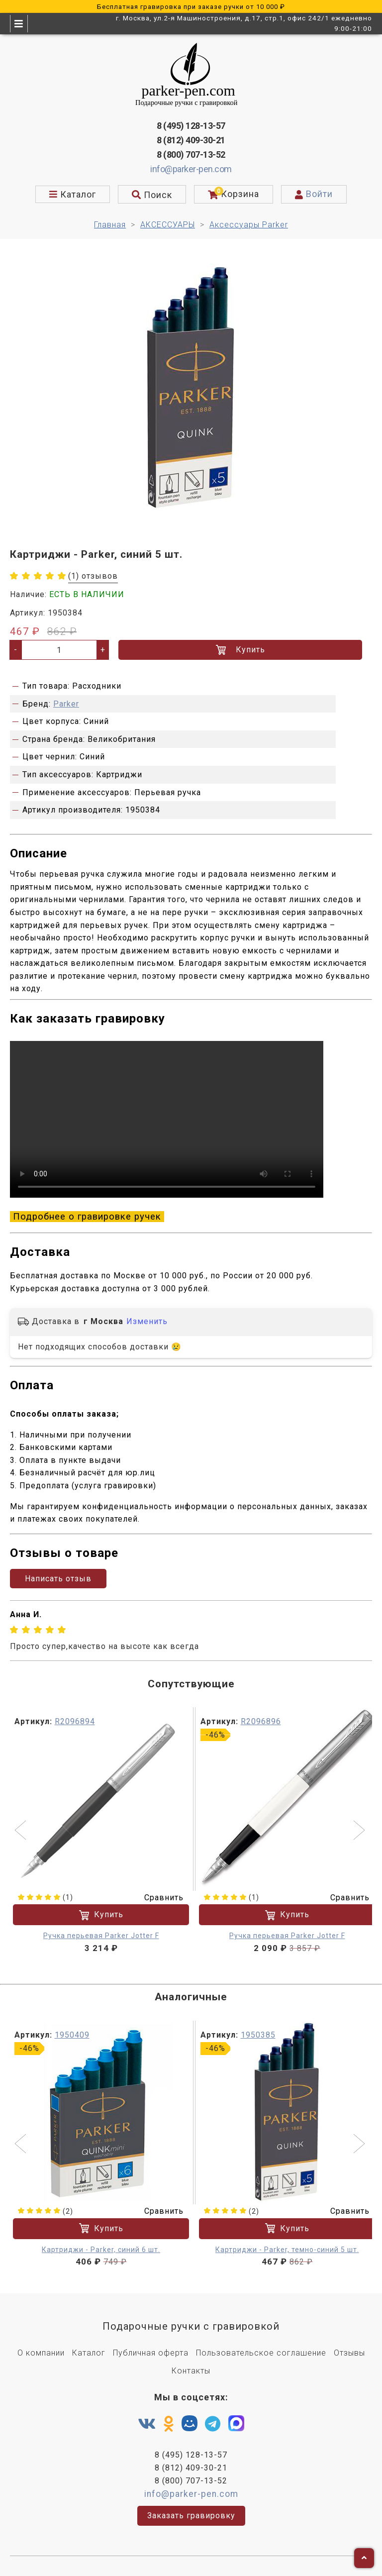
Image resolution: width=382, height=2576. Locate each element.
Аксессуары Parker (248, 224)
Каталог (88, 2353)
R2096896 (261, 1721)
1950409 (72, 2035)
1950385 (258, 2035)
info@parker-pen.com (191, 169)
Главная (110, 224)
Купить (240, 650)
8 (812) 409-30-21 (191, 140)
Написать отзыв (58, 1578)
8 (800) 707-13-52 (191, 154)
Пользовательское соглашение (261, 2353)
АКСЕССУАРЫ (167, 224)
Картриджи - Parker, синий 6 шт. (101, 2249)
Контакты (191, 2370)
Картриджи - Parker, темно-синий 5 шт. (287, 2249)
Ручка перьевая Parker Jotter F (101, 1936)
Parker (66, 704)
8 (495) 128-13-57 (191, 125)
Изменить (147, 1321)
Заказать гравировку (191, 2515)
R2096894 (75, 1721)
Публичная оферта (151, 2353)
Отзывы (349, 2353)
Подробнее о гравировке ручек (87, 1216)
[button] (21, 1831)
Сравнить (158, 1897)
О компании (41, 2353)
